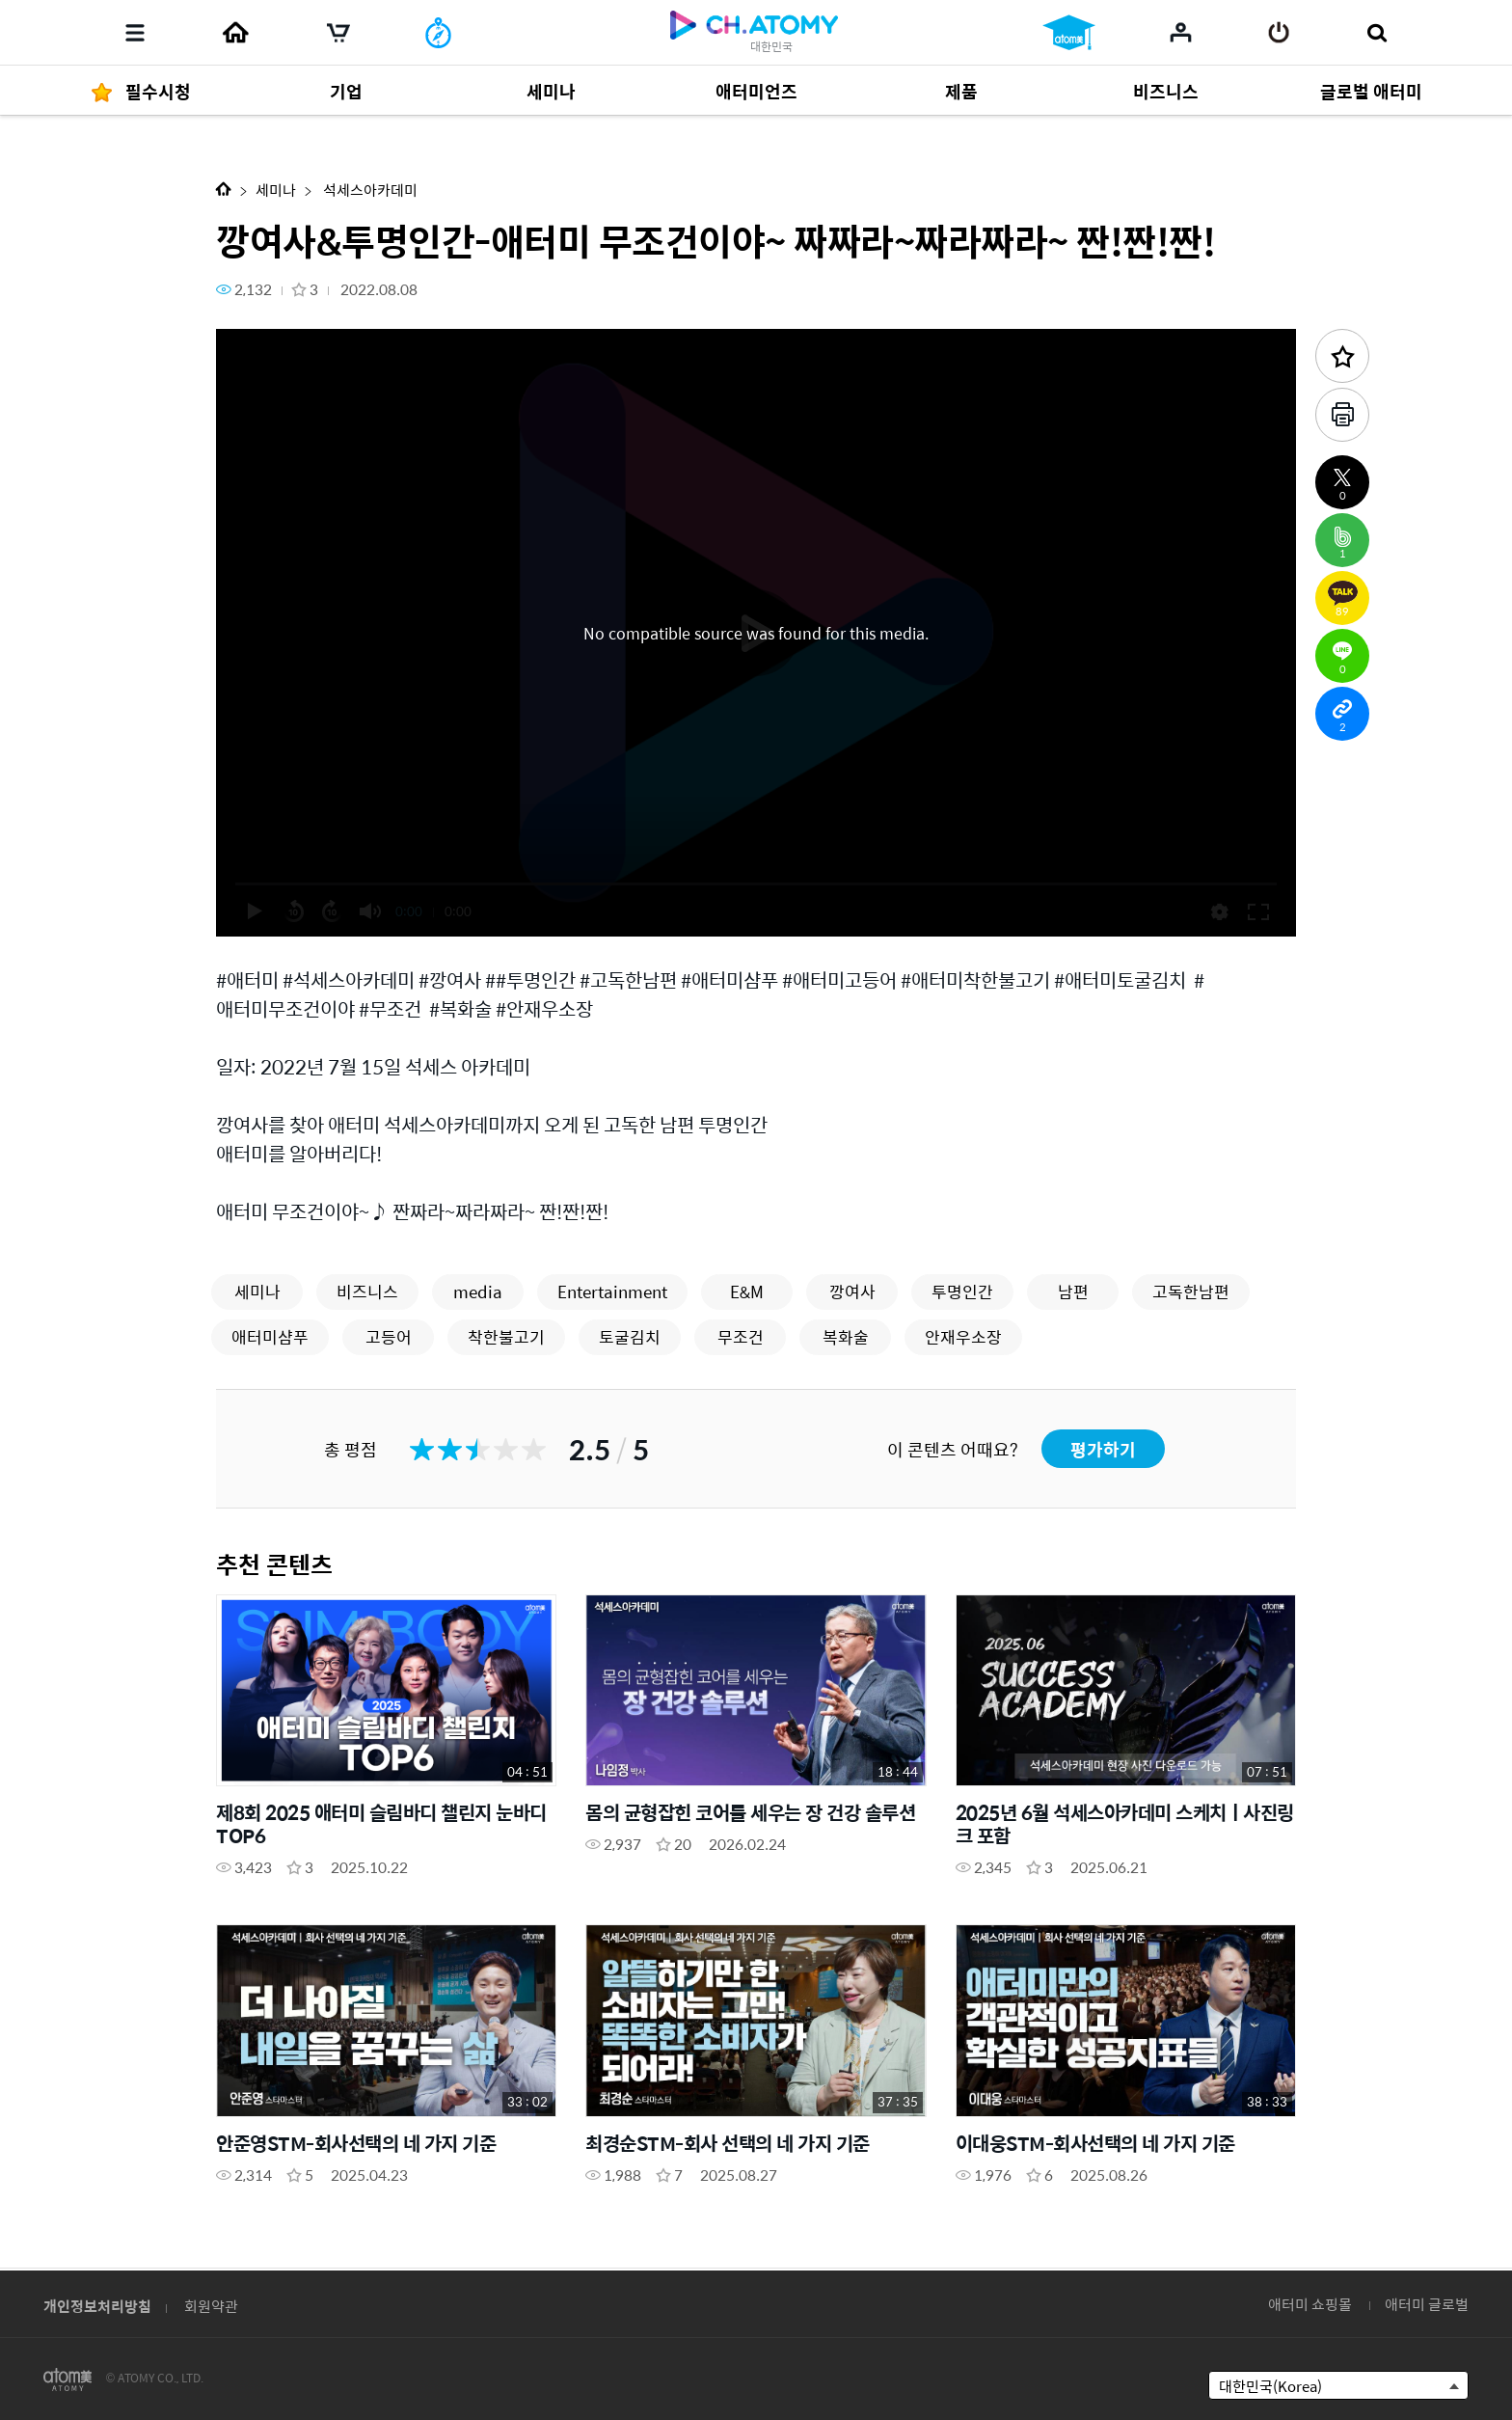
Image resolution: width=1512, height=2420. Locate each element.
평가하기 (1103, 1449)
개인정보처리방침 (97, 2306)
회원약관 (211, 2306)
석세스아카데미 (369, 189)
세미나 (276, 189)
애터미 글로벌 (1427, 2304)
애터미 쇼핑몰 (1310, 2304)
